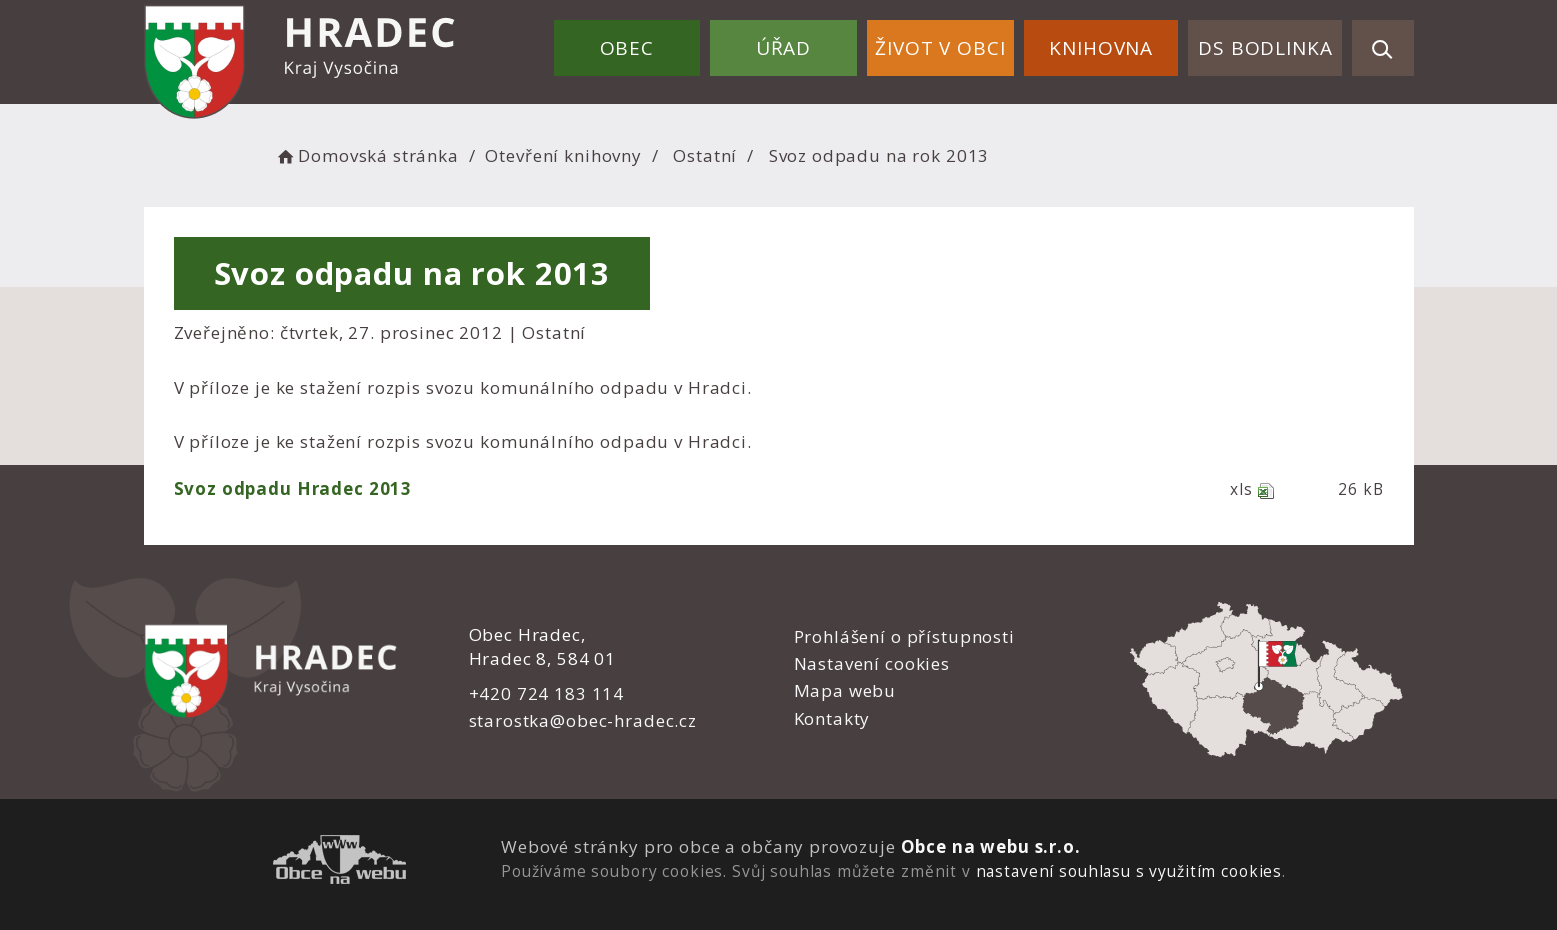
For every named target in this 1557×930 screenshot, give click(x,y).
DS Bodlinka (1265, 48)
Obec (627, 48)
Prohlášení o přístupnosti (904, 636)
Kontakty (832, 718)
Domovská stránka (367, 155)
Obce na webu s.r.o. (991, 846)
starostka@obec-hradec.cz (583, 720)
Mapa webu (845, 690)
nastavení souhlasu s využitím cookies (1129, 871)
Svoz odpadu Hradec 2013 (293, 488)
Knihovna (1101, 48)
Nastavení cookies (872, 663)
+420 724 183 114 (547, 693)
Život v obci (940, 48)
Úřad (783, 48)
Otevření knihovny (563, 155)
